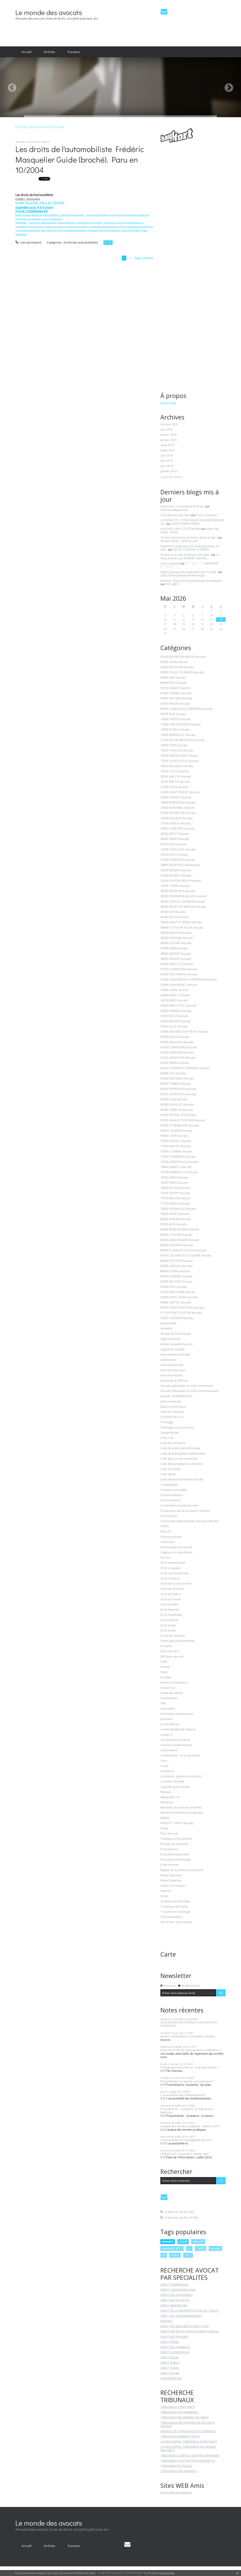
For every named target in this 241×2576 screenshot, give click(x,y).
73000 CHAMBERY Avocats (178, 1156)
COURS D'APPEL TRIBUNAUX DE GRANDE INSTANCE (188, 2448)
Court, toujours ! (207, 515)
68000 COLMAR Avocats (176, 1130)
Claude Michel (169, 1432)
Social (164, 1896)
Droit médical (169, 1620)
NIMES (164, 1818)
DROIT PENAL (169, 2342)
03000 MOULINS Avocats (177, 667)
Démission (167, 1542)
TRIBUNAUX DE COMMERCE (179, 2412)
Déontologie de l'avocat (176, 1547)
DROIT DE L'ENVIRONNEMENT (181, 2316)
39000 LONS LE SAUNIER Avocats (182, 901)
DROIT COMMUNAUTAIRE (178, 2290)
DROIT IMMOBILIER (173, 2305)
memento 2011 (172, 2248)
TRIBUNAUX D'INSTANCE (177, 2407)
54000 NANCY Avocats (175, 995)
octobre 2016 (169, 424)
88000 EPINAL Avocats (175, 1271)
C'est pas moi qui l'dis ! (175, 515)
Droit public (168, 1625)
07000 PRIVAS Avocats (175, 703)
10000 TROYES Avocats (175, 719)
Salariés (165, 1891)
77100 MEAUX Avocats (175, 1203)
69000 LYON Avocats (174, 1136)
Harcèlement (168, 1698)
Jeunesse (166, 1719)
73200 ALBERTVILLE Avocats (179, 1162)
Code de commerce (173, 1443)
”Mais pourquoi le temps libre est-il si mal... (188, 572)
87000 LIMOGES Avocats (176, 1266)
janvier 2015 (168, 440)
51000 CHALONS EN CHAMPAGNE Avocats (188, 979)
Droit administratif (172, 1562)
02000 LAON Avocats (174, 662)
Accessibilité (168, 1323)
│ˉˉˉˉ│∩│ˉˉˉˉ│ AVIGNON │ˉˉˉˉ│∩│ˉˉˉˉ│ (189, 565)
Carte (168, 1954)
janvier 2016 (168, 434)
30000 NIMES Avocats (174, 839)
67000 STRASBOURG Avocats (179, 1125)
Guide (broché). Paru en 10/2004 (39, 202)
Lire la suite (168, 403)
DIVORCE (166, 2321)
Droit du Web (169, 1604)
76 (163, 2255)
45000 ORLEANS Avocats (176, 938)
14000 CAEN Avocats (174, 745)
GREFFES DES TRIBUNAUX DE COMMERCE (188, 2431)
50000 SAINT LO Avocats (176, 964)
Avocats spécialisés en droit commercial (186, 1385)
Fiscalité (165, 1677)
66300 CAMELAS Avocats (176, 1109)
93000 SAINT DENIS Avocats (179, 1297)
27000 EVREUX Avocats (175, 823)
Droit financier (170, 1609)
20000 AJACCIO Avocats (175, 776)
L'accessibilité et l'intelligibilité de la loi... (186, 2140)
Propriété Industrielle (174, 1854)
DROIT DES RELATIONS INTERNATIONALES (189, 2331)
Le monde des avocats (48, 12)
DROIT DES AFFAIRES (174, 2337)
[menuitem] (26, 51)
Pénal (164, 1828)
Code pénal (167, 1474)
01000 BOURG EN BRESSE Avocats (183, 656)
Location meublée (172, 1781)
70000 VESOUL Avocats (175, 1141)
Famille (165, 1667)
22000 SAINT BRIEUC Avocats (180, 792)
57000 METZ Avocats (174, 1016)
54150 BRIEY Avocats (174, 1000)
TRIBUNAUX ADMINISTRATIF (180, 2436)
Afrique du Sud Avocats (175, 1333)
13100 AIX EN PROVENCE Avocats (182, 740)
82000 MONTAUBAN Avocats (179, 1229)
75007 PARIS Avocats (174, 1182)
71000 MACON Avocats (175, 1146)
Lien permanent (28, 242)
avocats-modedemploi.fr (176, 1396)
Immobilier (167, 1708)
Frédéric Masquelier (27, 199)
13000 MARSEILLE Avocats (177, 735)
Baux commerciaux (173, 1406)
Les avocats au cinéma (175, 1740)
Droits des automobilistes (81, 242)
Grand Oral (167, 1688)
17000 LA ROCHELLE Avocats (179, 761)
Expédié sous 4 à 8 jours (34, 207)
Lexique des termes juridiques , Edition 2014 (189, 2126)
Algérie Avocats (170, 1339)
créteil (175, 2255)
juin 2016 (166, 429)
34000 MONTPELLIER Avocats (180, 865)
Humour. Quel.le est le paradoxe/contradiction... (192, 581)
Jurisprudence (169, 1724)
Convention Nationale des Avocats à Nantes (189, 1521)
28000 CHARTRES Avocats (177, 828)
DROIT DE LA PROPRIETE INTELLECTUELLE (189, 2311)
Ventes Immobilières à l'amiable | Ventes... (188, 2036)
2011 (188, 2255)
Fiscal (164, 1672)
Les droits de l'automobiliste (34, 195)
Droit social (168, 1630)
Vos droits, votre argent (176, 1922)
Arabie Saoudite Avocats (176, 1344)
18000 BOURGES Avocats (176, 766)
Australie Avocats (171, 1365)
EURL (164, 1661)
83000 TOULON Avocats (176, 1235)
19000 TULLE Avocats (174, 771)
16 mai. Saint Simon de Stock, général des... (188, 537)
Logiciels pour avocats (175, 1787)
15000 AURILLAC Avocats (177, 750)
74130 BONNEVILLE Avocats (179, 1172)
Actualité (166, 1328)
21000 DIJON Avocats (174, 787)
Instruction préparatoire (176, 1714)
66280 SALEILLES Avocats (177, 1104)
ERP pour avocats (172, 1656)
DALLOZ (165, 1531)
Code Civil (166, 1438)
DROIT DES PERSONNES (176, 2295)
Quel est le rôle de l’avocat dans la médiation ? (190, 2050)
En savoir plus (167, 2573)
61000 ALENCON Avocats (177, 1052)
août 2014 (167, 445)
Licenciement (169, 1750)
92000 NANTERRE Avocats (177, 1292)
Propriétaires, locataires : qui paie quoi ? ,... (188, 2081)
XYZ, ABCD (173, 584)
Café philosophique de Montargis (182, 575)
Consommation (170, 1500)
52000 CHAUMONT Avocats (178, 985)
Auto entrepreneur (173, 1370)
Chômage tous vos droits (177, 1427)
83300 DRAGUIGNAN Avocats (179, 1240)
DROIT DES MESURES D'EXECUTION (184, 2326)
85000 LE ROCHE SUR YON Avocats (183, 1250)
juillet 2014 (167, 450)
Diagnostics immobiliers (176, 1552)
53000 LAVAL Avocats (174, 990)
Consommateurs (171, 1495)
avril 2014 (166, 466)
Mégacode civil (170, 1797)
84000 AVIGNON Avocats (176, 1245)
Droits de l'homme (172, 1635)
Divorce (165, 1557)
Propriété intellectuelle (175, 1859)
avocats (167, 2241)
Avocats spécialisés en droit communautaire (189, 1391)
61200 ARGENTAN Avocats (178, 1057)
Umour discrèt (169, 563)
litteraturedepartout (174, 510)
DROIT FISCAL (169, 2357)
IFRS (163, 1703)
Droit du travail (170, 1599)
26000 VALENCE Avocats (176, 818)
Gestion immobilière (173, 1682)
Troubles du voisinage (175, 1911)
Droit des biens (170, 1594)
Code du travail (170, 1469)
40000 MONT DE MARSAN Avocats (183, 906)
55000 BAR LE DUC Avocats (178, 1005)
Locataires (167, 1771)
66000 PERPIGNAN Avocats (178, 1089)
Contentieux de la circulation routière (185, 1511)
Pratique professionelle (176, 1838)
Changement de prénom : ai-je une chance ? (189, 2067)
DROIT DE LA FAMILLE (175, 2347)
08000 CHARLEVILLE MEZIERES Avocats (186, 709)
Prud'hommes (169, 1864)
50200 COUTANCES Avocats (178, 974)
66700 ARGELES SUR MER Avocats (182, 1120)
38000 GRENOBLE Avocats (177, 891)
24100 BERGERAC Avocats (177, 807)
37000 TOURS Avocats (175, 886)
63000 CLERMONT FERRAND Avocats (185, 1068)
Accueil (26, 52)
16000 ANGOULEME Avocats (179, 755)
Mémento (166, 1802)
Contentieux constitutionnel (179, 1505)
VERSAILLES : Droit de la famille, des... (184, 2154)
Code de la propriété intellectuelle (182, 1453)
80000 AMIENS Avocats (175, 1219)
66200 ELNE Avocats (173, 1099)
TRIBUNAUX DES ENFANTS (178, 2471)
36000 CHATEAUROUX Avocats (180, 880)
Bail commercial (170, 1401)
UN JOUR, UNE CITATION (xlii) (180, 529)
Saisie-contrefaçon (172, 1885)
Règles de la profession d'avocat (181, 1870)
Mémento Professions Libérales (181, 1812)
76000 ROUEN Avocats (175, 1188)
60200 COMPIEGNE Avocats (178, 1047)
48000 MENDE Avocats (175, 953)
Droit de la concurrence (176, 1583)
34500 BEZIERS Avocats (175, 870)
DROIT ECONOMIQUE (174, 2352)
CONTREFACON (170, 2378)
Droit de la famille (172, 1588)
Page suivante (143, 258)
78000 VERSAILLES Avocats (178, 1208)
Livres (164, 1766)
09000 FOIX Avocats (173, 714)
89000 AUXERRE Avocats (176, 1276)
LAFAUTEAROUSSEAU (185, 524)
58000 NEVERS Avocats (175, 1021)
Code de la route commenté (178, 1458)
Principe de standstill (174, 1844)
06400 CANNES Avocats (176, 693)
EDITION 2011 (169, 1651)
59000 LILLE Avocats (173, 1026)
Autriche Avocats (171, 1375)
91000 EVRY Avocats (173, 1287)
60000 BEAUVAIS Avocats (177, 1042)
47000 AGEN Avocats (174, 948)
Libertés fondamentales (176, 1745)
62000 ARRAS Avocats (174, 1063)
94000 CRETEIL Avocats (175, 1302)
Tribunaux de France (174, 1906)
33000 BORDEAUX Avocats (177, 860)
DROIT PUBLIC (170, 2363)
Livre (163, 1760)
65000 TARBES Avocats (175, 1083)
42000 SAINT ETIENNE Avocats (181, 922)
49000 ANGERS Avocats (175, 959)
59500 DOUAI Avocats (174, 1037)
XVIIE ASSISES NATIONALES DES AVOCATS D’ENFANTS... (188, 2024)
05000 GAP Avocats (173, 677)
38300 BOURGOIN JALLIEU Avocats (183, 896)
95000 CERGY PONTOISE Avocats (182, 1307)
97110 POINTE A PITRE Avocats (181, 1312)
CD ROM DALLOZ (171, 1417)
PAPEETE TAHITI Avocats (177, 1823)
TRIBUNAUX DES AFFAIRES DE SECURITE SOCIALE (187, 2424)
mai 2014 (166, 460)
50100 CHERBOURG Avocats (178, 969)
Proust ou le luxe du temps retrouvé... (185, 555)
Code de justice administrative (180, 1448)
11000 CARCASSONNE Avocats (180, 724)
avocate (215, 2248)
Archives (49, 52)
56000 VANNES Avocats (176, 1011)
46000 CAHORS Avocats (175, 943)
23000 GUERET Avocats (175, 797)
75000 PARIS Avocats (174, 1177)
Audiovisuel (168, 1359)
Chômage (166, 1422)
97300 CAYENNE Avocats (176, 1318)
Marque (165, 1792)
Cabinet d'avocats (172, 1412)
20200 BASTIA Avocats (175, 781)
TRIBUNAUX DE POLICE (176, 2466)
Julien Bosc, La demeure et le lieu (182, 506)
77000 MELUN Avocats (175, 1198)
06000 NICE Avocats (173, 683)
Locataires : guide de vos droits (181, 1776)
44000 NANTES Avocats (176, 932)
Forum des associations (176, 2492)
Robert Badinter (171, 1880)
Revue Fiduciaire (171, 1875)
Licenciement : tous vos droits (180, 1755)
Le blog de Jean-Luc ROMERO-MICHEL (189, 556)
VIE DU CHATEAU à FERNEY (191, 549)
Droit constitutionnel (174, 1573)
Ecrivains (166, 1646)
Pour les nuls (169, 1833)
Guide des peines (171, 1693)
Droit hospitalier (171, 1615)
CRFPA (164, 1526)
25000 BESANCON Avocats (178, 813)
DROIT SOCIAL (170, 2373)
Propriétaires (169, 1849)
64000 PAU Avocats (173, 1073)
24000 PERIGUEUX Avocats (178, 802)
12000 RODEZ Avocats (175, 729)
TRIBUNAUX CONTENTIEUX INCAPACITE (187, 2461)
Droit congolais (170, 1568)
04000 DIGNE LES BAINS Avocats (182, 672)
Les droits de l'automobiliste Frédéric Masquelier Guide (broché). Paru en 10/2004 (79, 159)
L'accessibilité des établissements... (183, 2095)
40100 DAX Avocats (173, 912)
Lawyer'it (166, 1734)
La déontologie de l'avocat (177, 1729)
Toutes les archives (171, 477)
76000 (201, 2248)
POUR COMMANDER (31, 211)
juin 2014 (166, 455)
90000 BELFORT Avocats (176, 1281)
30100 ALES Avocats (173, 844)
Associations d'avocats (175, 1354)
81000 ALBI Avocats (173, 1224)
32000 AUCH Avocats (174, 854)
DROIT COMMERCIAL (174, 2285)
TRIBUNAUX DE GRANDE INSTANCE (184, 2417)
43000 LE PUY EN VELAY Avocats (181, 927)
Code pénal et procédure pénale (181, 1479)
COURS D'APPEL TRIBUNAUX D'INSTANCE (188, 2442)
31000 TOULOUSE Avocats (178, 849)
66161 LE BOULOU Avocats (178, 1094)
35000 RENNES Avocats (175, 875)
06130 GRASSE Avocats (175, 688)
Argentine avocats (172, 1349)
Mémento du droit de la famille (180, 1807)
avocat (183, 2241)
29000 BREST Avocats (174, 833)
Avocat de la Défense (174, 1380)
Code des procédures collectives (181, 1464)
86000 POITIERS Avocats (176, 1261)
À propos (74, 52)
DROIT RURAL (169, 2368)
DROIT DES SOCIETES (174, 2300)
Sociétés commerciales (175, 1901)
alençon (198, 2241)
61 (189, 2248)
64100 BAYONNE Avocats (177, 1078)
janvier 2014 (168, 471)
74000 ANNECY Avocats (176, 1167)
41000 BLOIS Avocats (174, 917)
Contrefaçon (168, 1516)
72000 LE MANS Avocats (176, 1151)
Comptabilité (168, 1484)
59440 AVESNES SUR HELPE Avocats (184, 1031)
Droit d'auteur (169, 1578)
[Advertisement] (174, 213)
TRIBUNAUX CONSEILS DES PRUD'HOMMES (189, 2456)
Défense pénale (170, 1537)
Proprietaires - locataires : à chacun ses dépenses (186, 2110)
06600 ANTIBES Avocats (176, 698)
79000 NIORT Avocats (174, 1214)
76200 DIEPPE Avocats (175, 1193)
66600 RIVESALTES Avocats (178, 1115)
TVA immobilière (171, 1917)
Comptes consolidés (173, 1490)
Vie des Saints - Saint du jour (179, 541)
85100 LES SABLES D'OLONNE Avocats (186, 1255)
